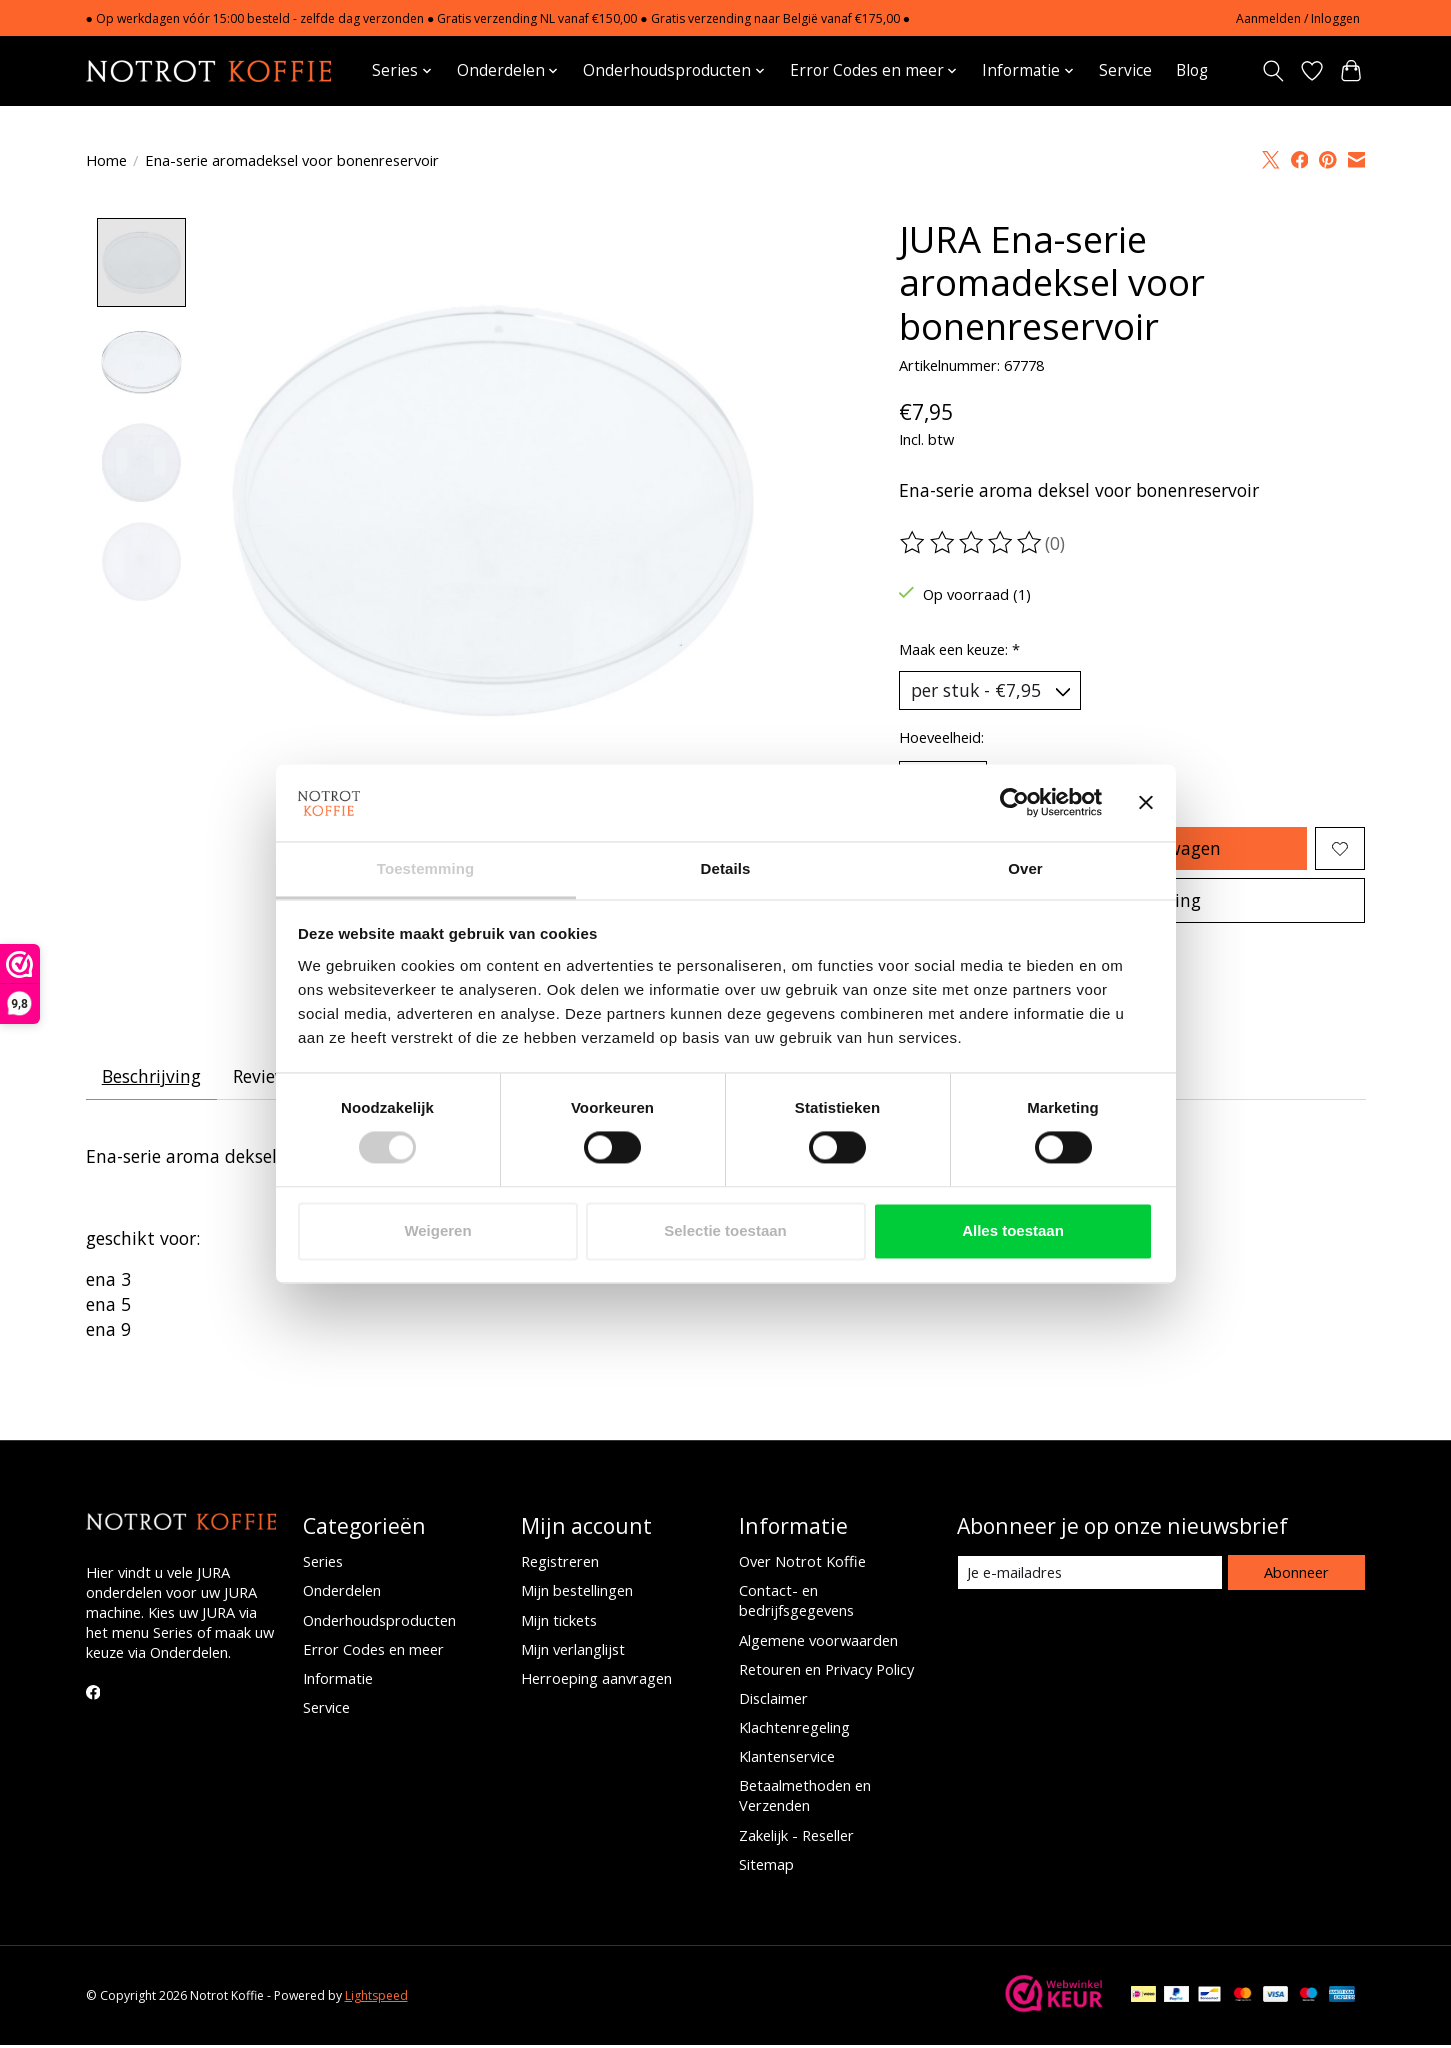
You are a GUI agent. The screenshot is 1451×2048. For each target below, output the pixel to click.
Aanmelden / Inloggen (1298, 18)
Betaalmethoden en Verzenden (805, 1798)
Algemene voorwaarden (818, 1642)
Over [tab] (1025, 868)
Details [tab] (726, 868)
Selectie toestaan (725, 1230)
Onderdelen (342, 1593)
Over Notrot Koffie (802, 1564)
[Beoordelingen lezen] (972, 543)
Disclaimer (773, 1701)
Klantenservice (787, 1759)
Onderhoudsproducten (379, 1622)
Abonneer (1296, 1574)
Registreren (560, 1564)
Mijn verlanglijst (573, 1651)
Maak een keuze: (959, 649)
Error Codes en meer (373, 1651)
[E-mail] (1089, 1575)
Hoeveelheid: (941, 737)
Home (106, 160)
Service (1125, 70)
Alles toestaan (1013, 1230)
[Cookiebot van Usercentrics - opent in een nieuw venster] (1014, 803)
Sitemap (766, 1866)
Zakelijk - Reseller (796, 1837)
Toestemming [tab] (426, 868)
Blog (1192, 70)
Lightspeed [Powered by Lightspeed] (376, 1998)
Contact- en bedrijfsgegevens (796, 1603)
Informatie (338, 1681)
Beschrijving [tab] (151, 1079)
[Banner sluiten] (1146, 803)
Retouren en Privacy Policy (826, 1671)
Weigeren (437, 1230)
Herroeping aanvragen (596, 1681)
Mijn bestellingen (577, 1593)
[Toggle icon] (1273, 71)
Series (323, 1564)
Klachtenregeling (794, 1730)
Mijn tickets (559, 1622)
